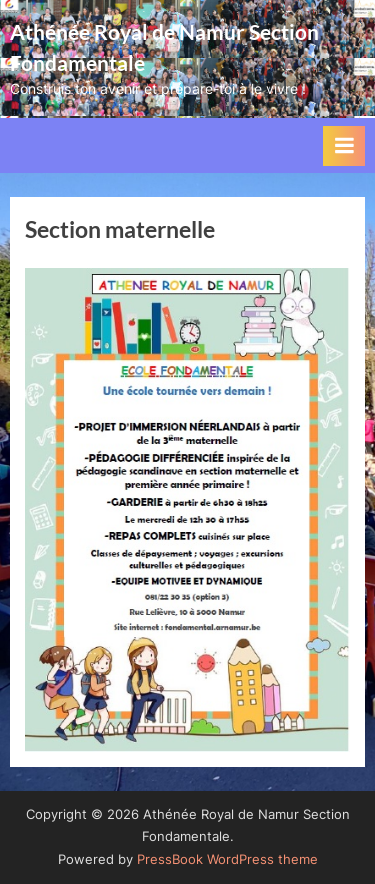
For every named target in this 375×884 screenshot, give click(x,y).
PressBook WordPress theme (227, 859)
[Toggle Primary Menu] (344, 146)
